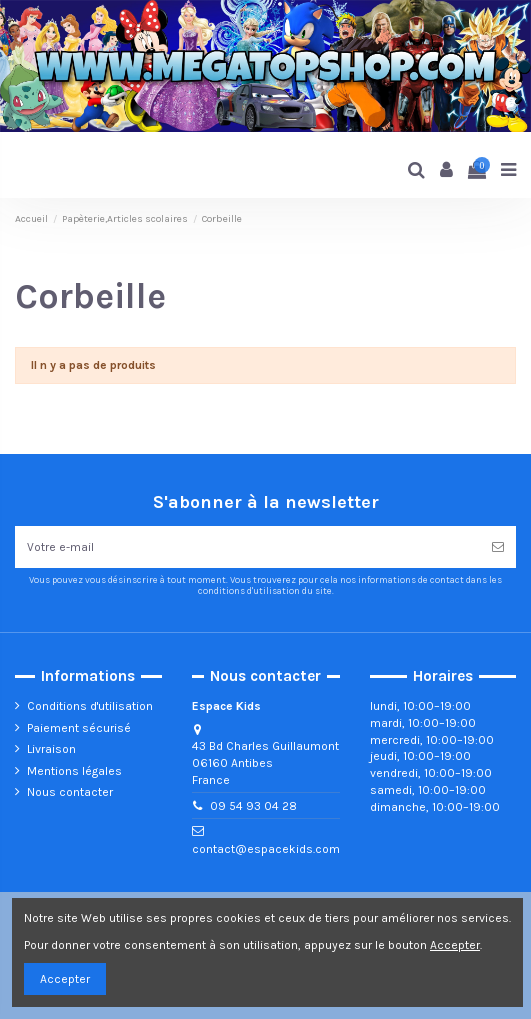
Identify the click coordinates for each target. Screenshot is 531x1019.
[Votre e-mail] (247, 547)
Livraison (51, 749)
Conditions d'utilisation (90, 706)
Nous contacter (70, 792)
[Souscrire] (498, 547)
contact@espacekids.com (266, 849)
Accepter (65, 979)
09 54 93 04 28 (253, 806)
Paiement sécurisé (79, 728)
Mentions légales (74, 771)
